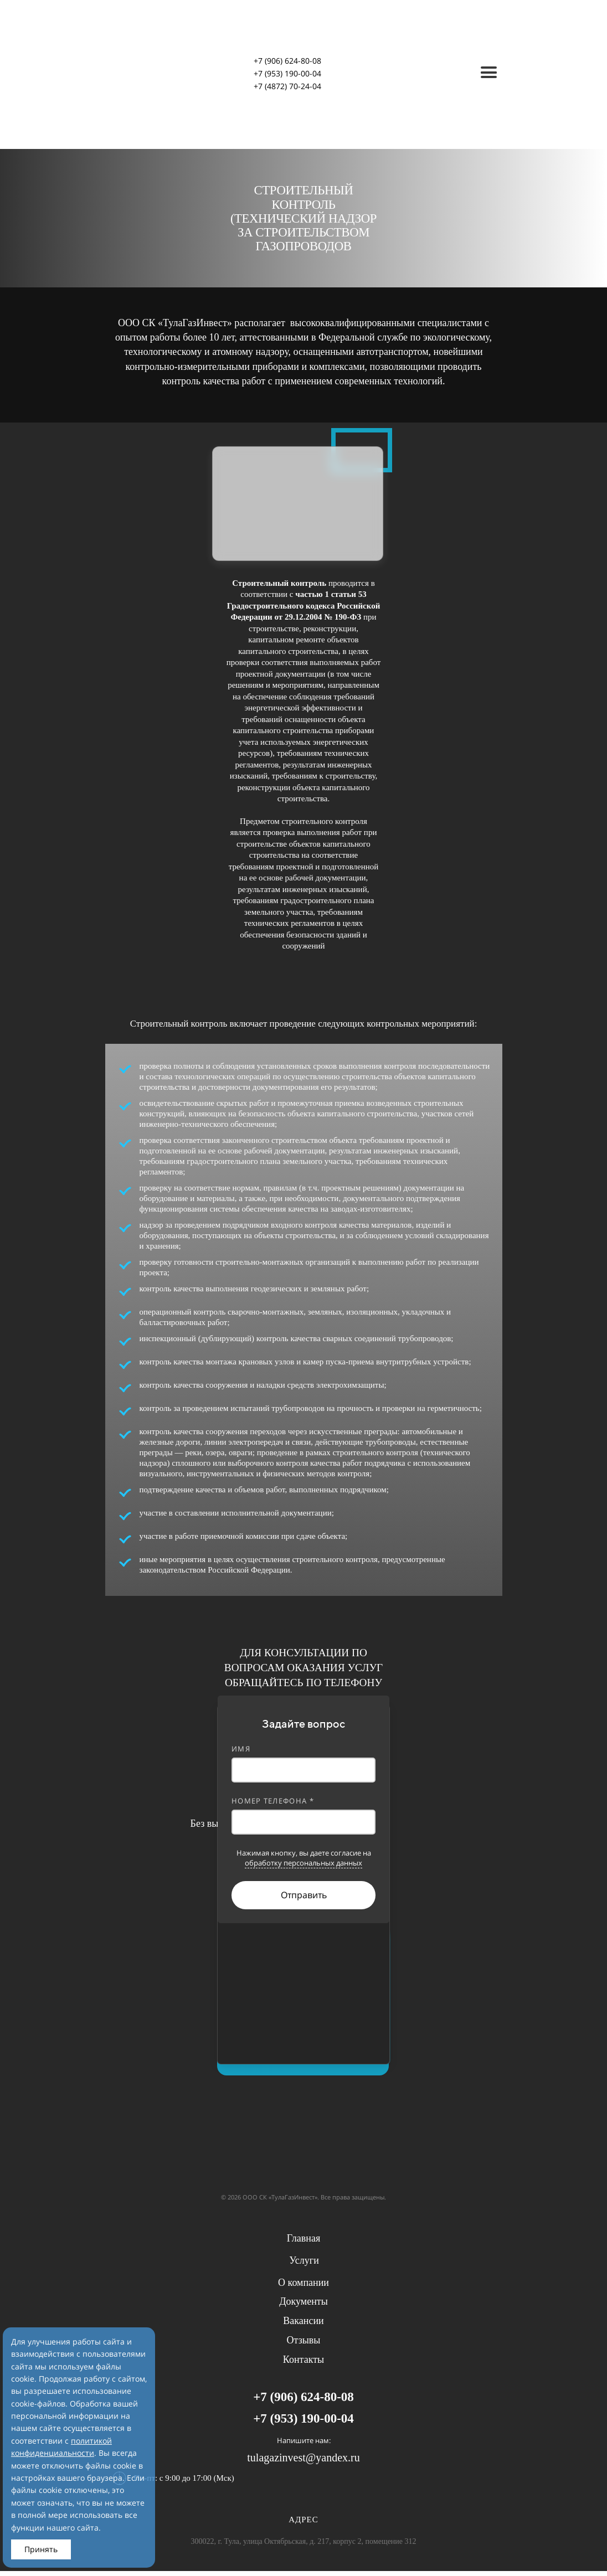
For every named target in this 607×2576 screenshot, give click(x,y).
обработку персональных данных (303, 1863)
